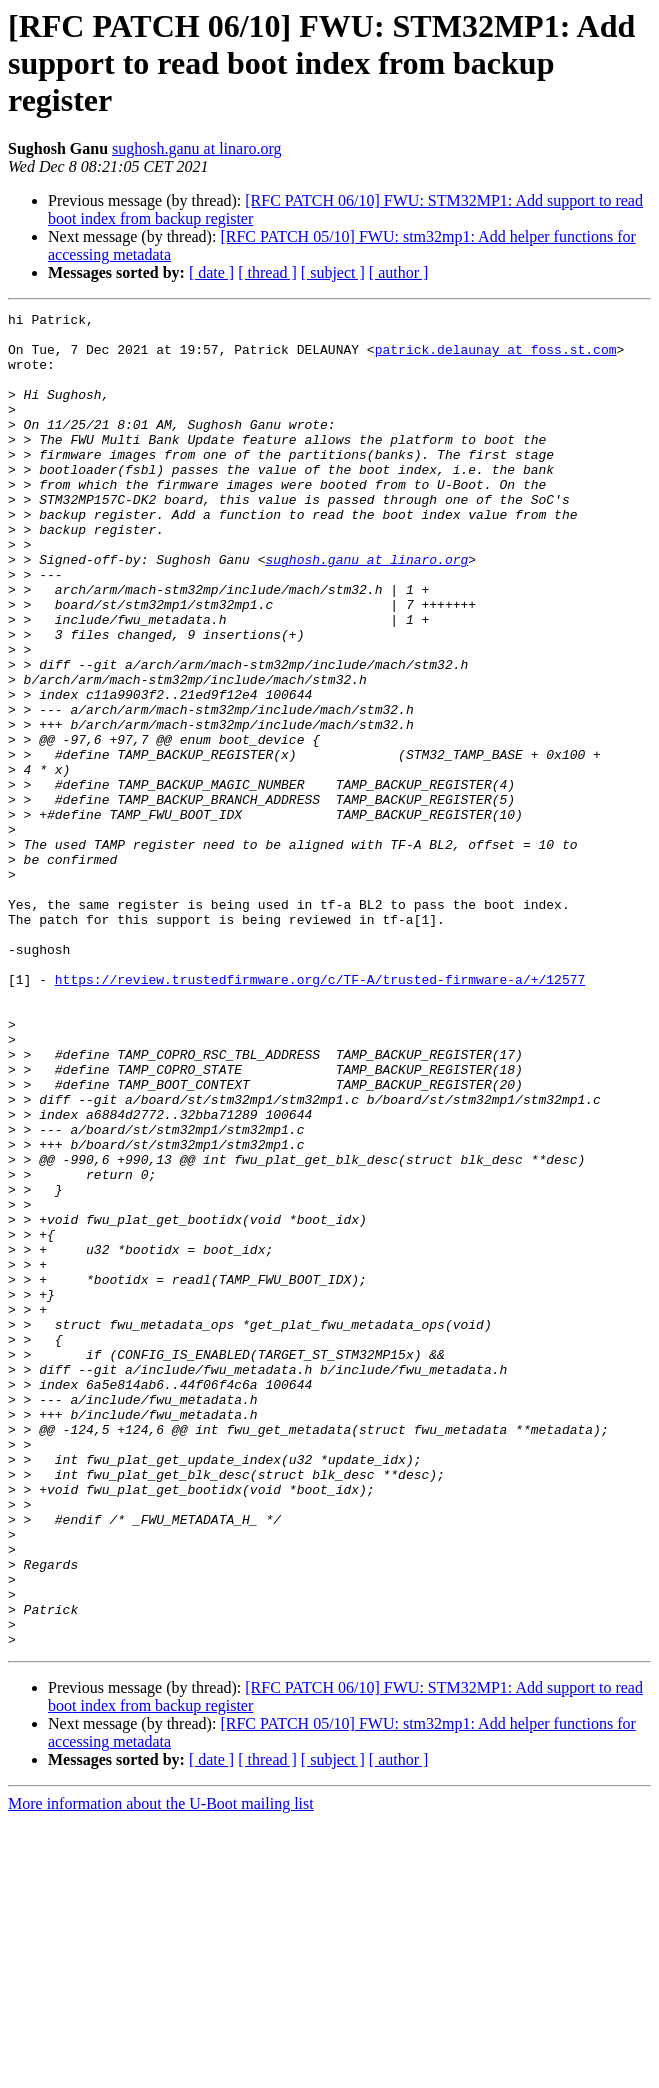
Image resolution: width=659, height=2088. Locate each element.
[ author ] (399, 272)
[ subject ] (333, 272)
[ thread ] (267, 272)
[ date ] (211, 272)
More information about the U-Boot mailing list (161, 2070)
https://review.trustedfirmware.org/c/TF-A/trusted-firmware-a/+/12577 (320, 1114)
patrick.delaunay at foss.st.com (496, 358)
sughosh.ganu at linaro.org (196, 148)
